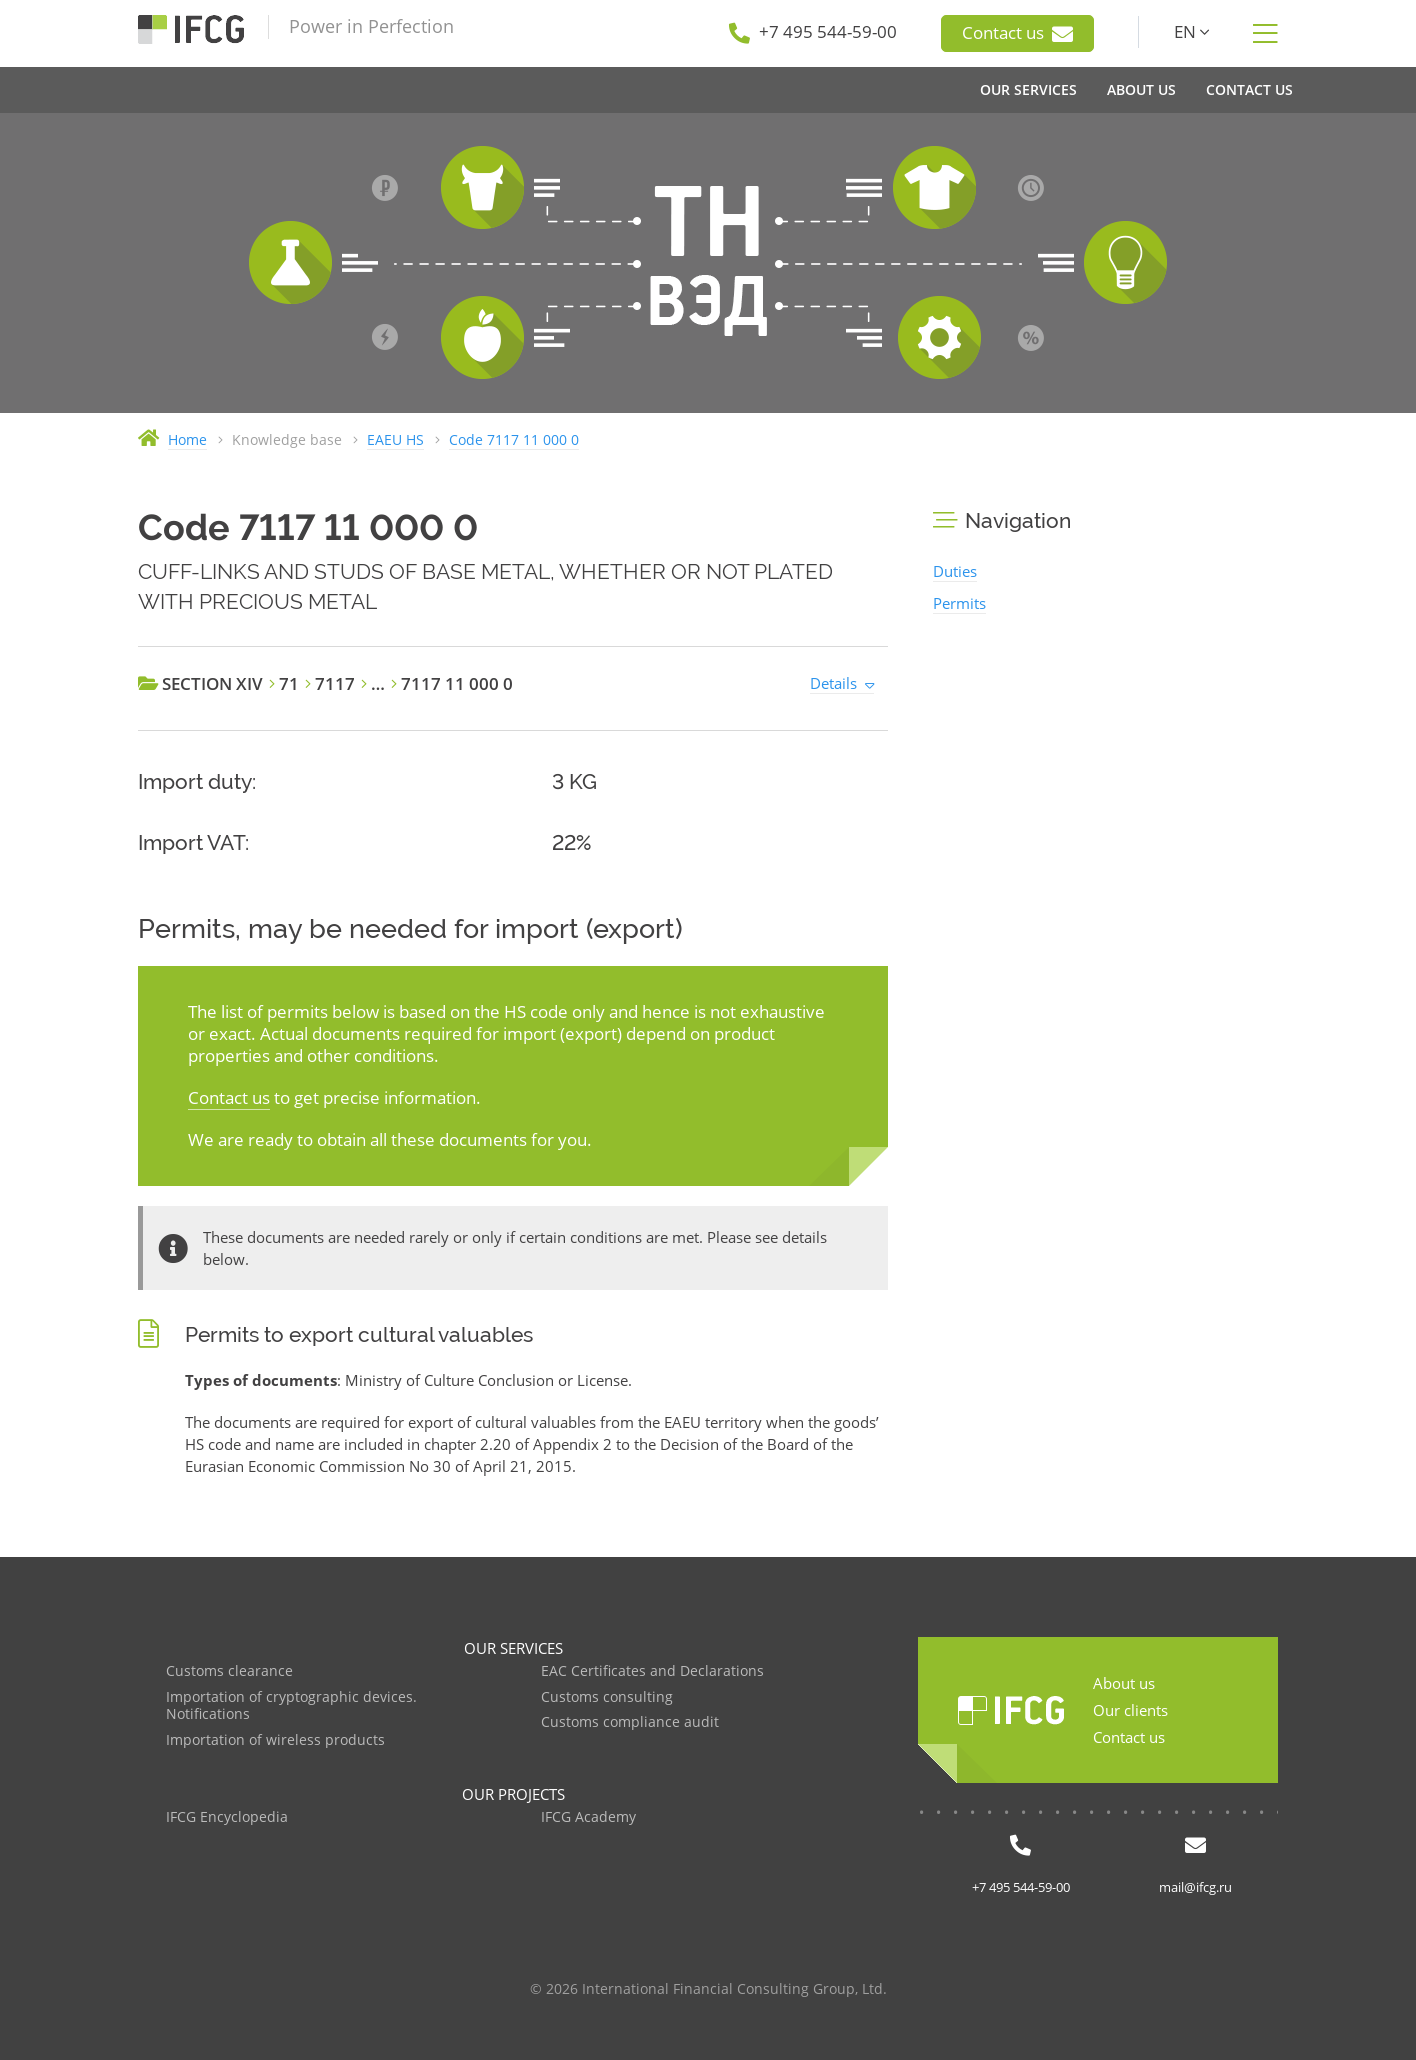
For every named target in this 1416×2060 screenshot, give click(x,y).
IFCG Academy (588, 1817)
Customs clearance (229, 1671)
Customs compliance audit (630, 1722)
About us (1124, 1683)
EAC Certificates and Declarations (652, 1671)
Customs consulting (607, 1697)
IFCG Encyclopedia (227, 1817)
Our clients (1130, 1710)
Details (833, 683)
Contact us (1017, 33)
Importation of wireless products (275, 1740)
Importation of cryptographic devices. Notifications (291, 1706)
